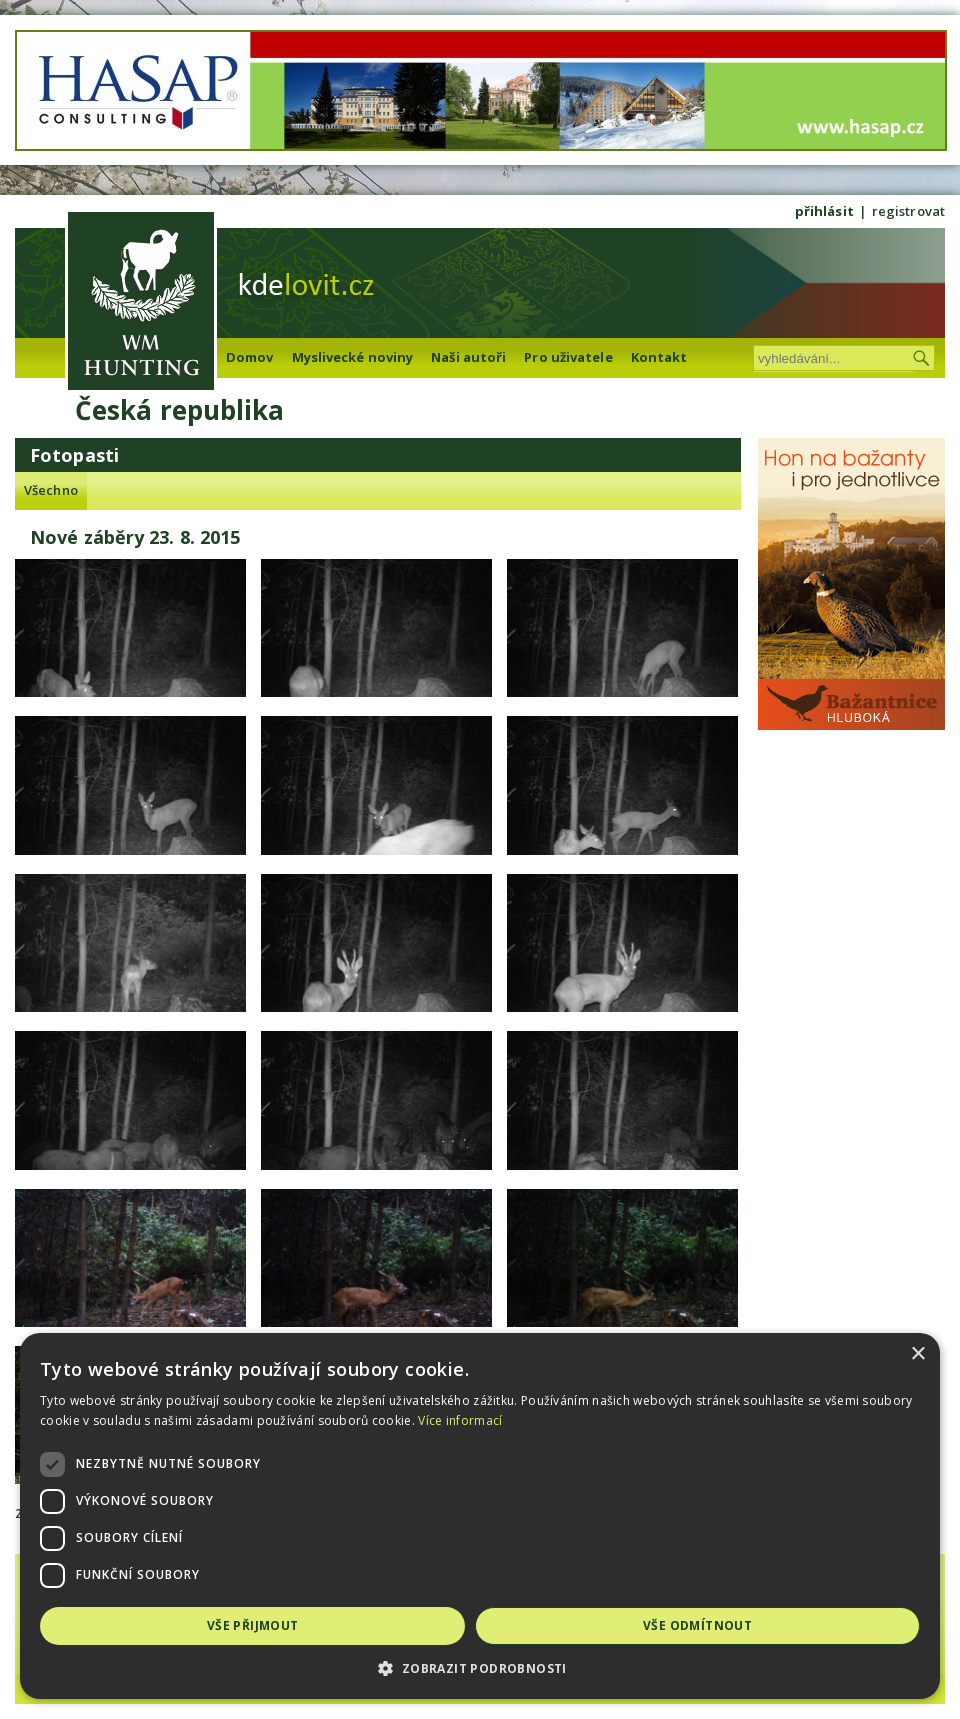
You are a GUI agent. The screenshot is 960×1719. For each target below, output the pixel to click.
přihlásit (824, 211)
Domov (250, 357)
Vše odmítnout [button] (697, 1625)
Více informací (460, 1420)
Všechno (51, 490)
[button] (480, 1668)
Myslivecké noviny (353, 357)
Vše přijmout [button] (253, 1625)
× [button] (917, 1354)
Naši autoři (468, 357)
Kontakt (659, 357)
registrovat (908, 211)
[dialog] (480, 1516)
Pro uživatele (568, 357)
